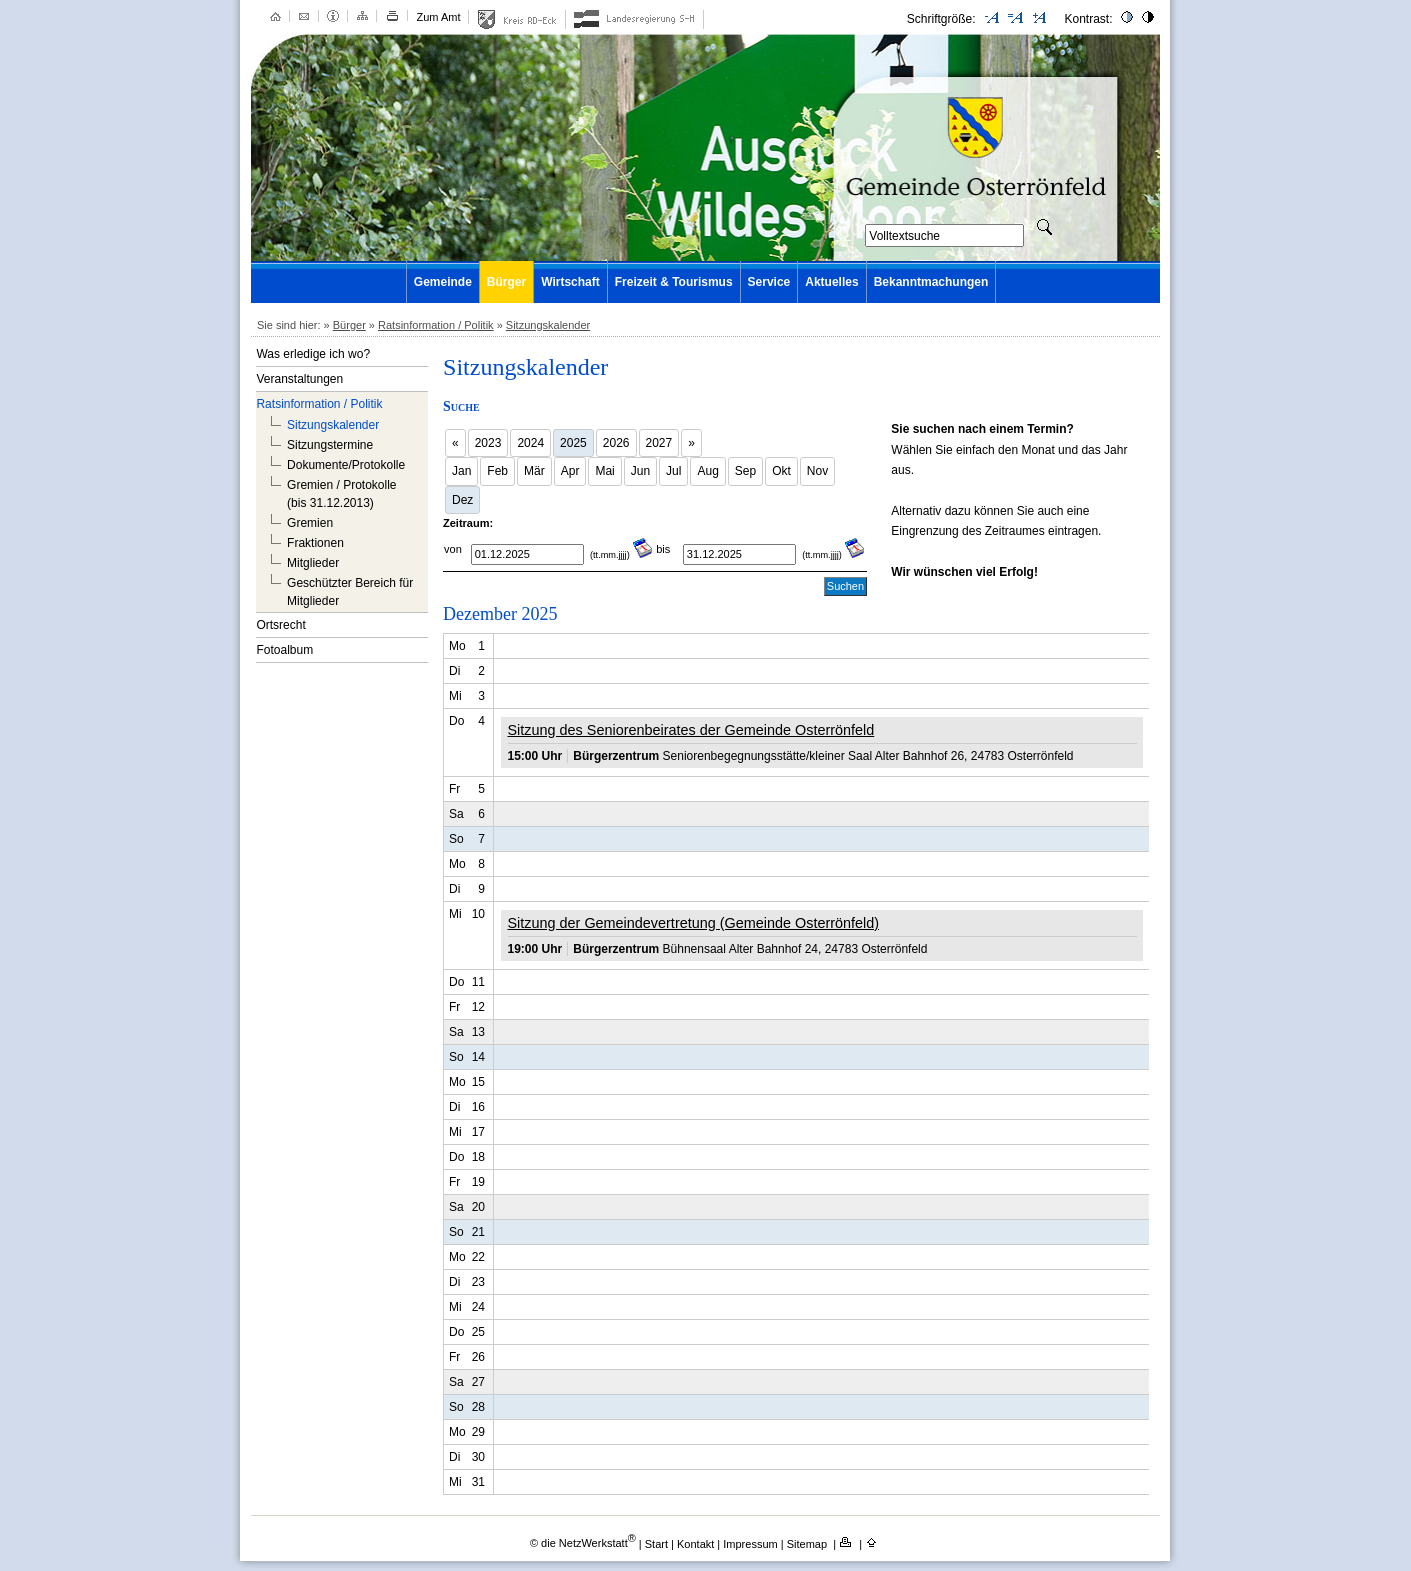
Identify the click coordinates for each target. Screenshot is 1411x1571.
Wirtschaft (570, 282)
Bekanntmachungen (931, 282)
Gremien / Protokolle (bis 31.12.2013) (341, 494)
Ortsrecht (280, 625)
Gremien (310, 523)
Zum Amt (438, 17)
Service (769, 282)
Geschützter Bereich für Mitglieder (350, 592)
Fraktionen (315, 543)
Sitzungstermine (330, 445)
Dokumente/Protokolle (346, 465)
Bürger (506, 282)
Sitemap (808, 1543)
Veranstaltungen (299, 379)
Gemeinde (443, 282)
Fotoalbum (284, 650)
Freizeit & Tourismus (674, 282)
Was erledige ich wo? (313, 354)
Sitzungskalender (548, 325)
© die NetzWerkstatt (583, 1543)
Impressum (751, 1543)
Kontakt (697, 1543)
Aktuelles (831, 282)
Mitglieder (313, 563)
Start (656, 1543)
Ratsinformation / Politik (436, 325)
